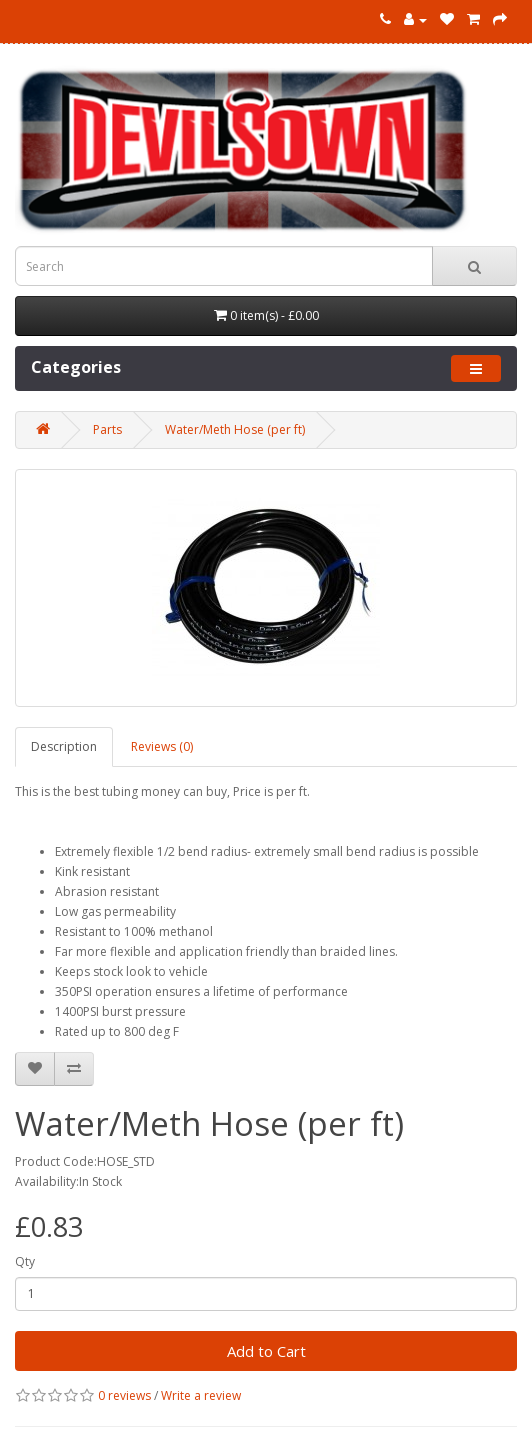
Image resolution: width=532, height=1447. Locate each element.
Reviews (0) (162, 746)
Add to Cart (266, 1351)
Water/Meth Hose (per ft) (235, 429)
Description (64, 746)
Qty (25, 1261)
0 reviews (124, 1395)
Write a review (201, 1395)
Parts (107, 429)
